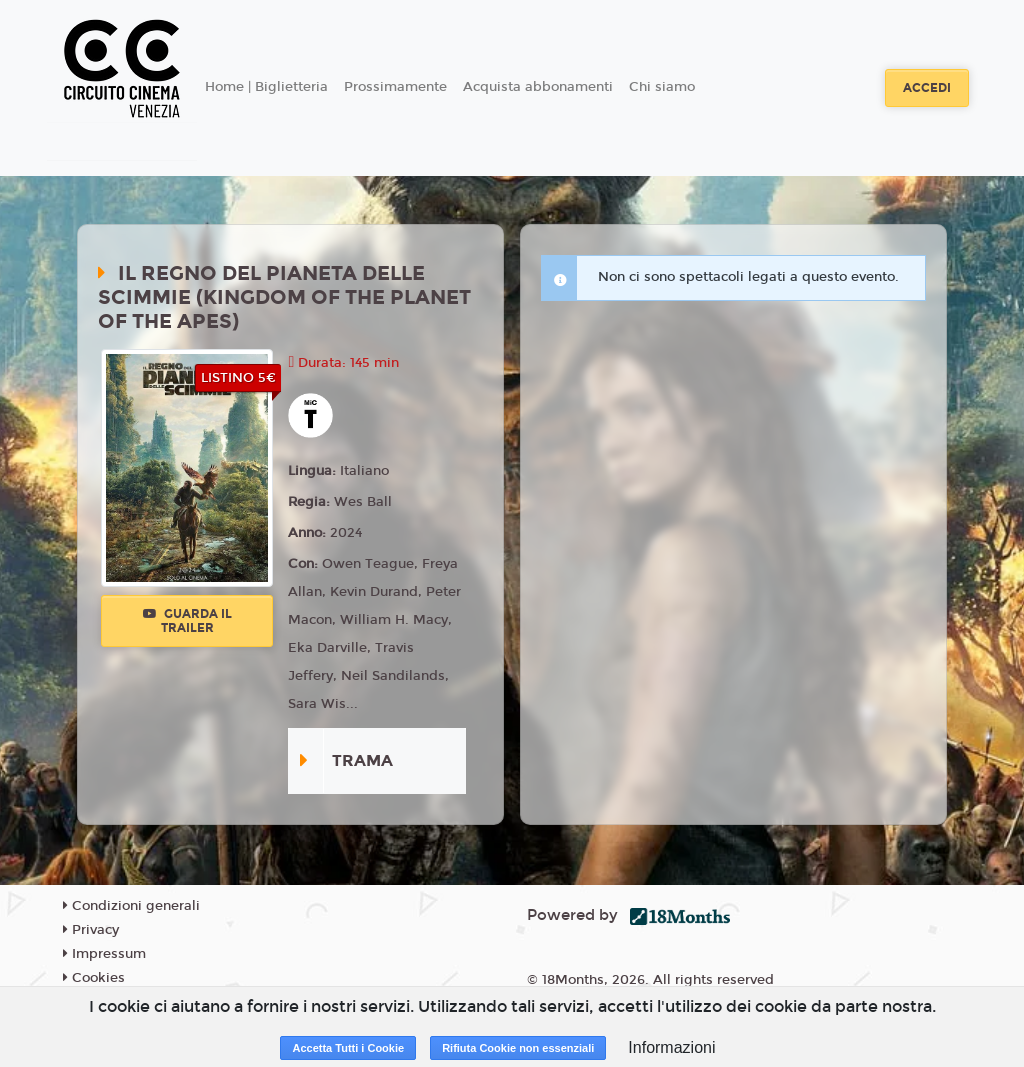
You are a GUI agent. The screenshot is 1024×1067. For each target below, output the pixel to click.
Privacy (91, 930)
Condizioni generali (131, 906)
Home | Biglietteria (266, 87)
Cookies (94, 978)
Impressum (104, 954)
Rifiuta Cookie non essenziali (518, 1048)
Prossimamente (395, 87)
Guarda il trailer (187, 621)
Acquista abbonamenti (538, 87)
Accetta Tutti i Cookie (348, 1048)
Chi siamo (662, 87)
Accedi (927, 88)
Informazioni (671, 1047)
